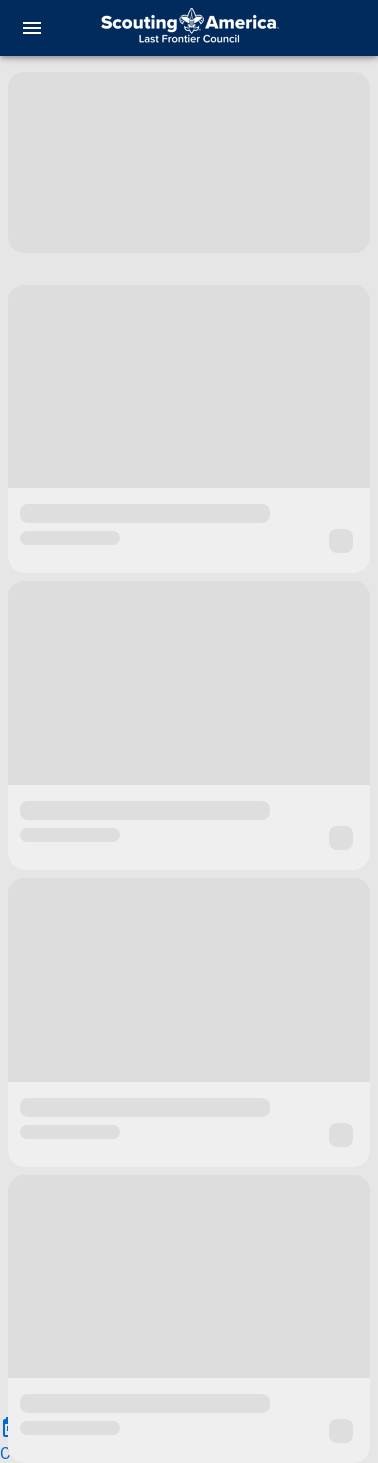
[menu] (32, 28)
